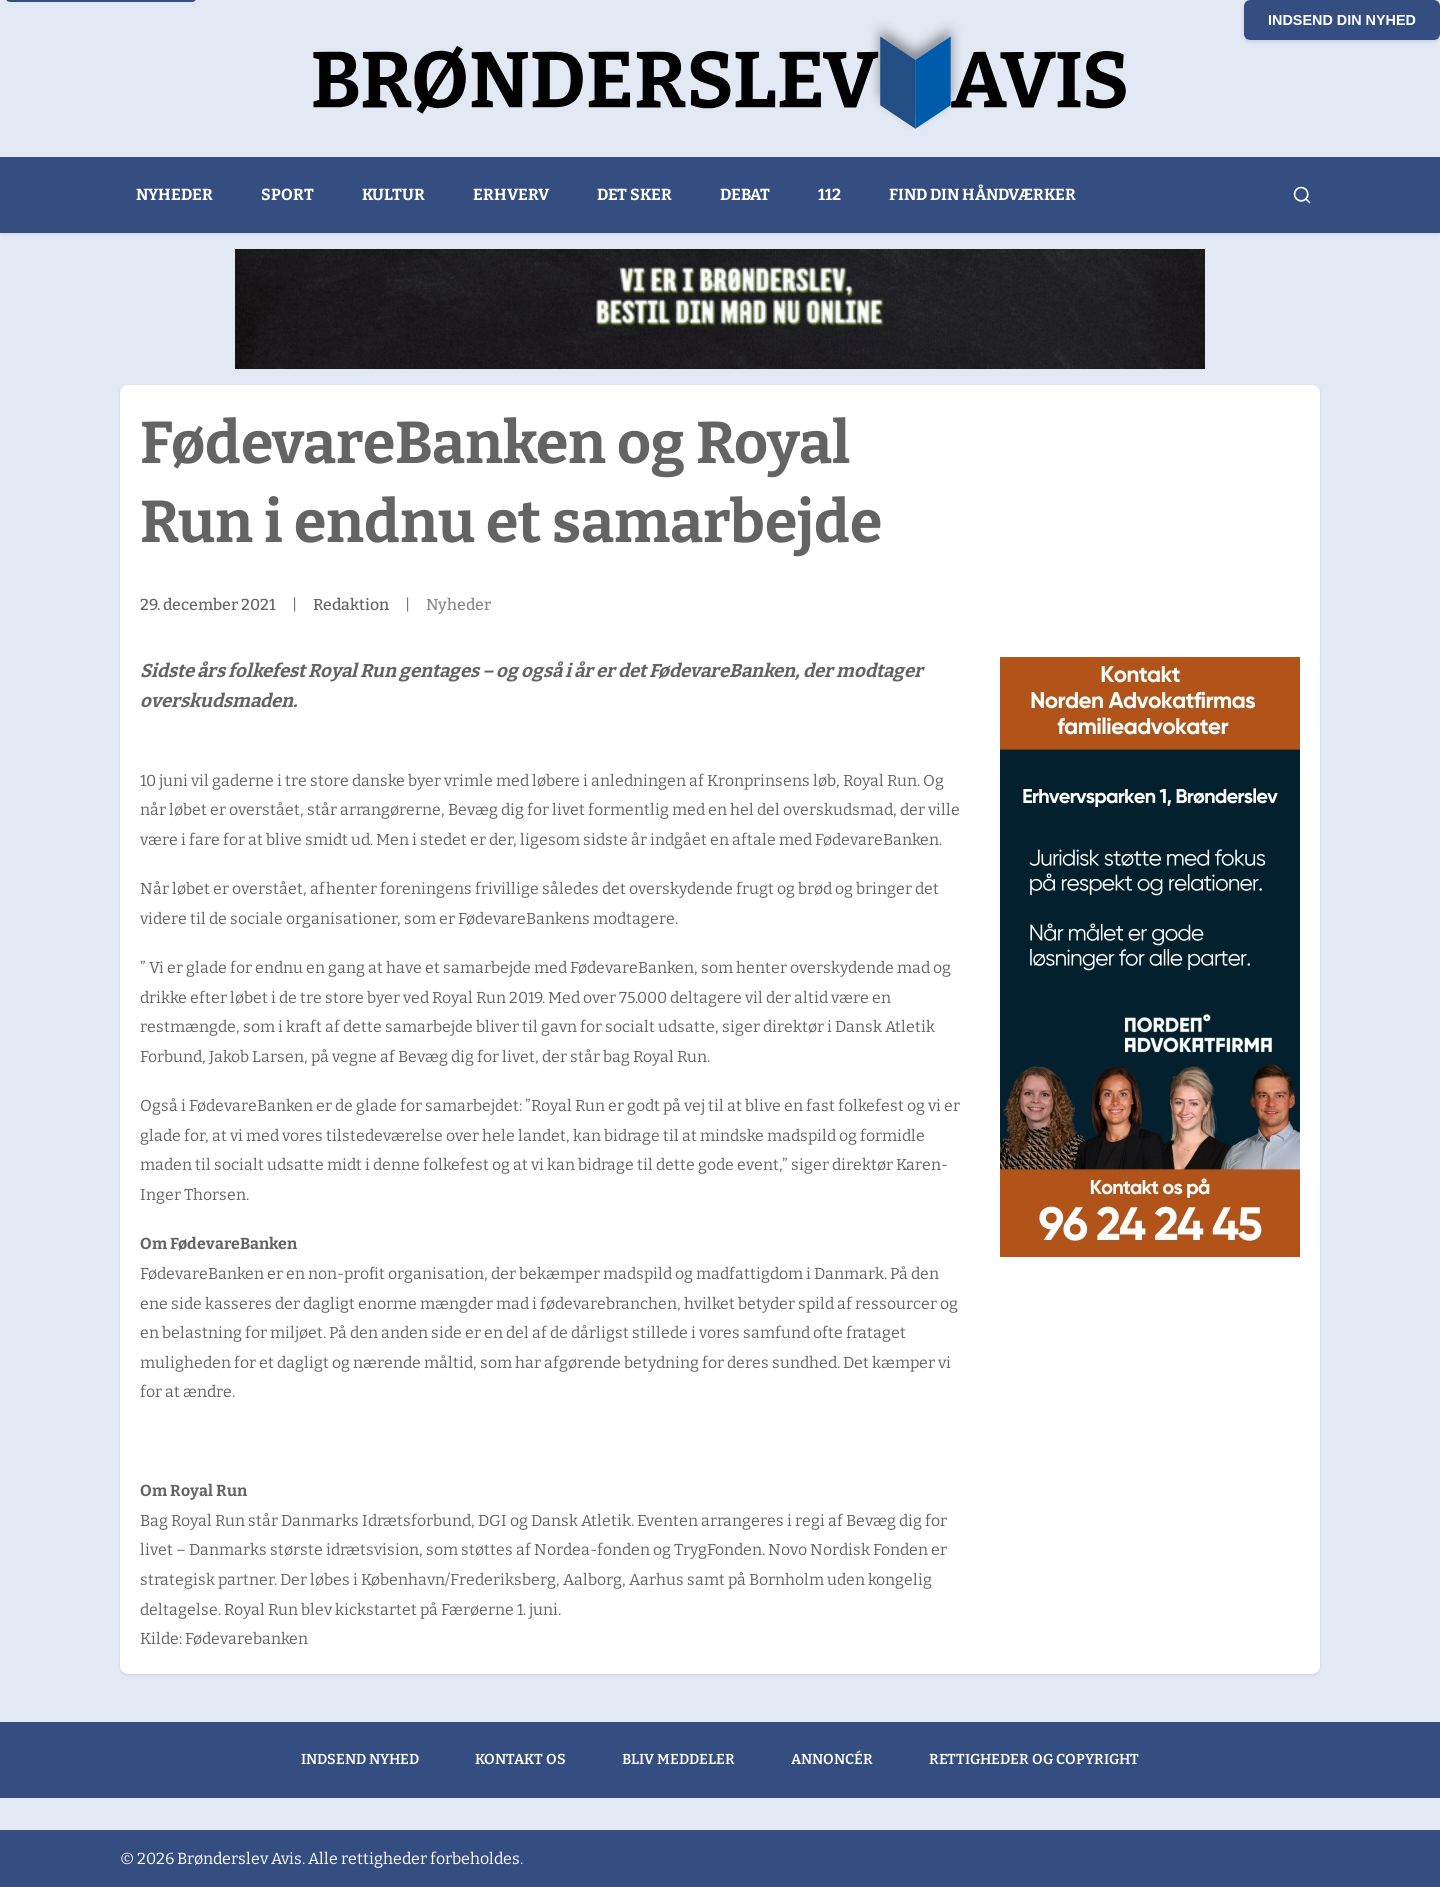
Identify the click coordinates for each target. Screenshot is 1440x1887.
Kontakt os (520, 1759)
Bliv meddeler (678, 1759)
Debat (745, 194)
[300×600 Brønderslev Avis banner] (1150, 957)
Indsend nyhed (360, 1759)
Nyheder (174, 194)
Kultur (393, 194)
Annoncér (832, 1759)
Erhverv (511, 194)
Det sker (634, 194)
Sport (287, 194)
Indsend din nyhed (1342, 20)
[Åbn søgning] (1302, 195)
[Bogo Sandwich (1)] (720, 309)
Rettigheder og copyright (1034, 1759)
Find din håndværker (982, 194)
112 (829, 194)
